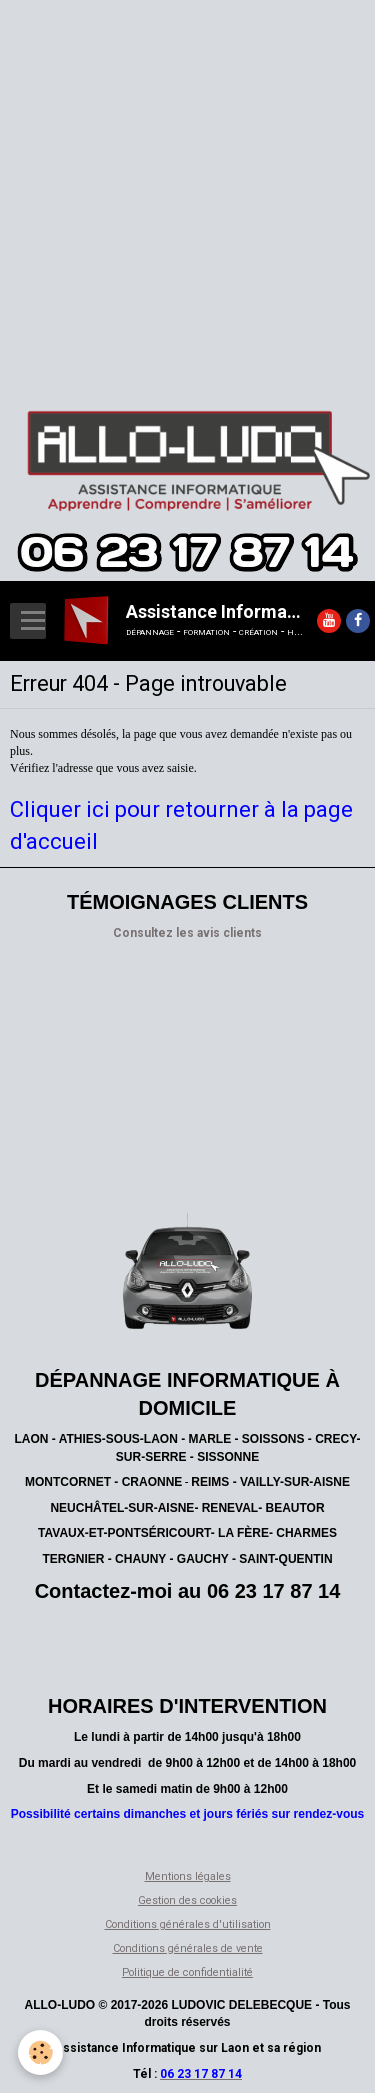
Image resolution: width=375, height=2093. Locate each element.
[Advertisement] (187, 187)
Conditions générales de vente (188, 1948)
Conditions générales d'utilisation (188, 1924)
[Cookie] (40, 2052)
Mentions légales (188, 1876)
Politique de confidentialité (187, 1972)
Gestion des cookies (187, 1900)
